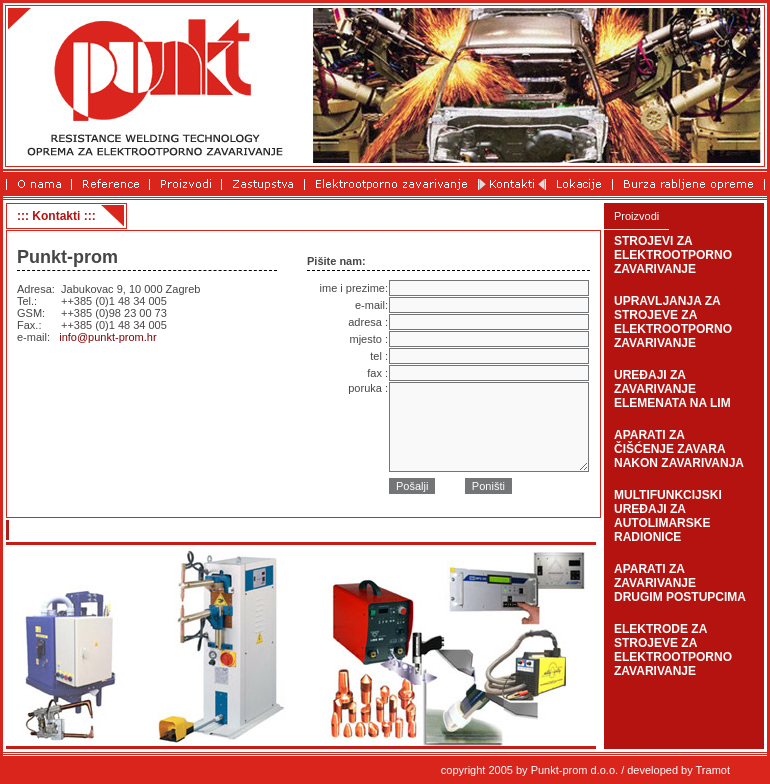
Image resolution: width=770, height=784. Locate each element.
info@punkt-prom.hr (107, 337)
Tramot (713, 770)
